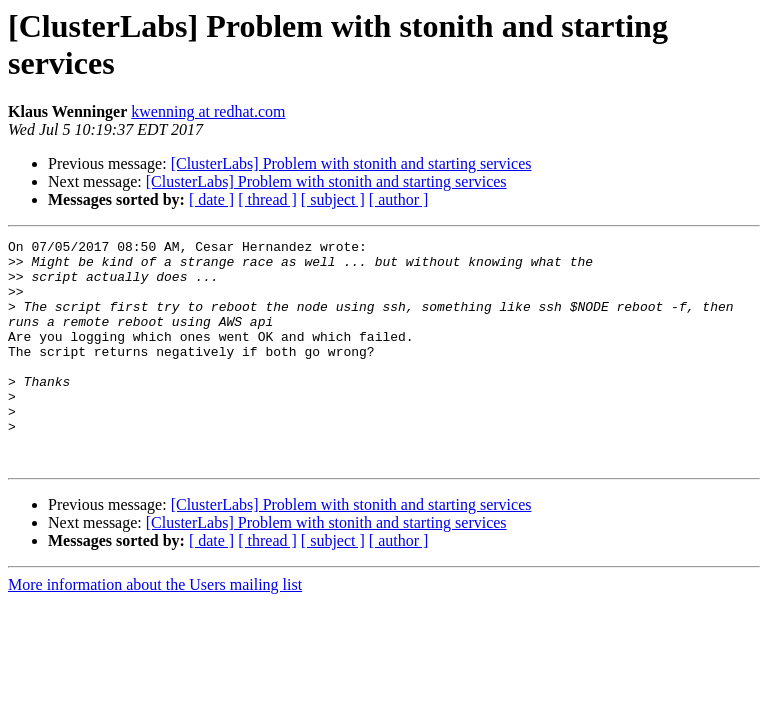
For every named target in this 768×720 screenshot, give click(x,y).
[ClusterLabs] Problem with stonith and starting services (351, 163)
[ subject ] (333, 199)
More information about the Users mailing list (155, 629)
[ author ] (399, 199)
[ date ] (211, 199)
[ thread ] (267, 199)
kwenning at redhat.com (208, 111)
